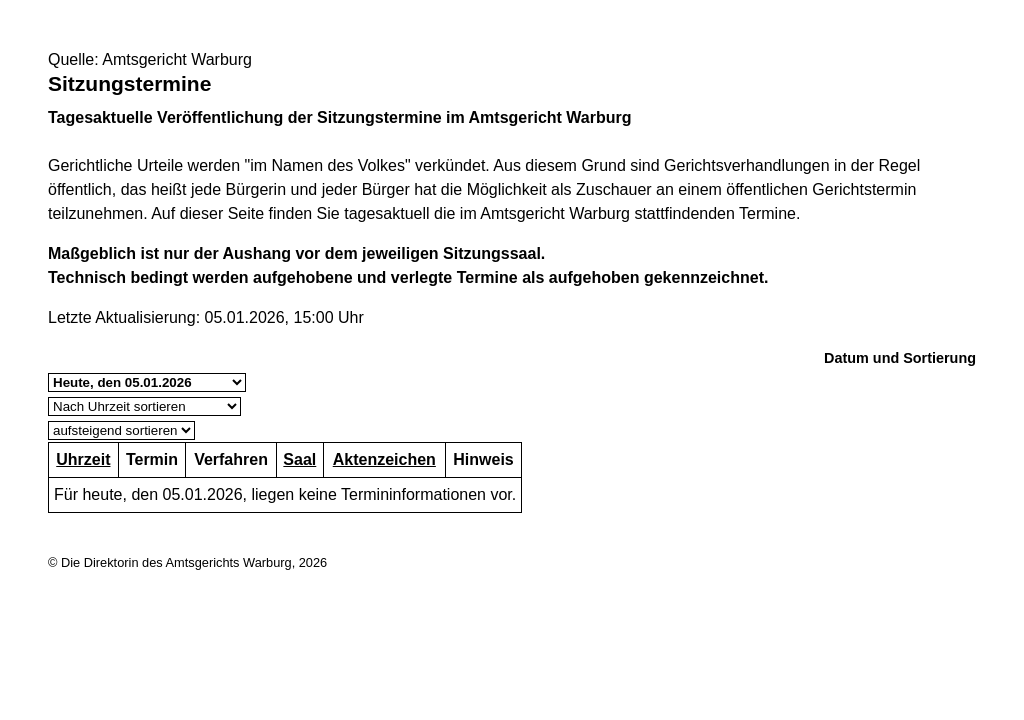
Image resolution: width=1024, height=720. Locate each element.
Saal (299, 459)
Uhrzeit (83, 459)
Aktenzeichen (384, 459)
